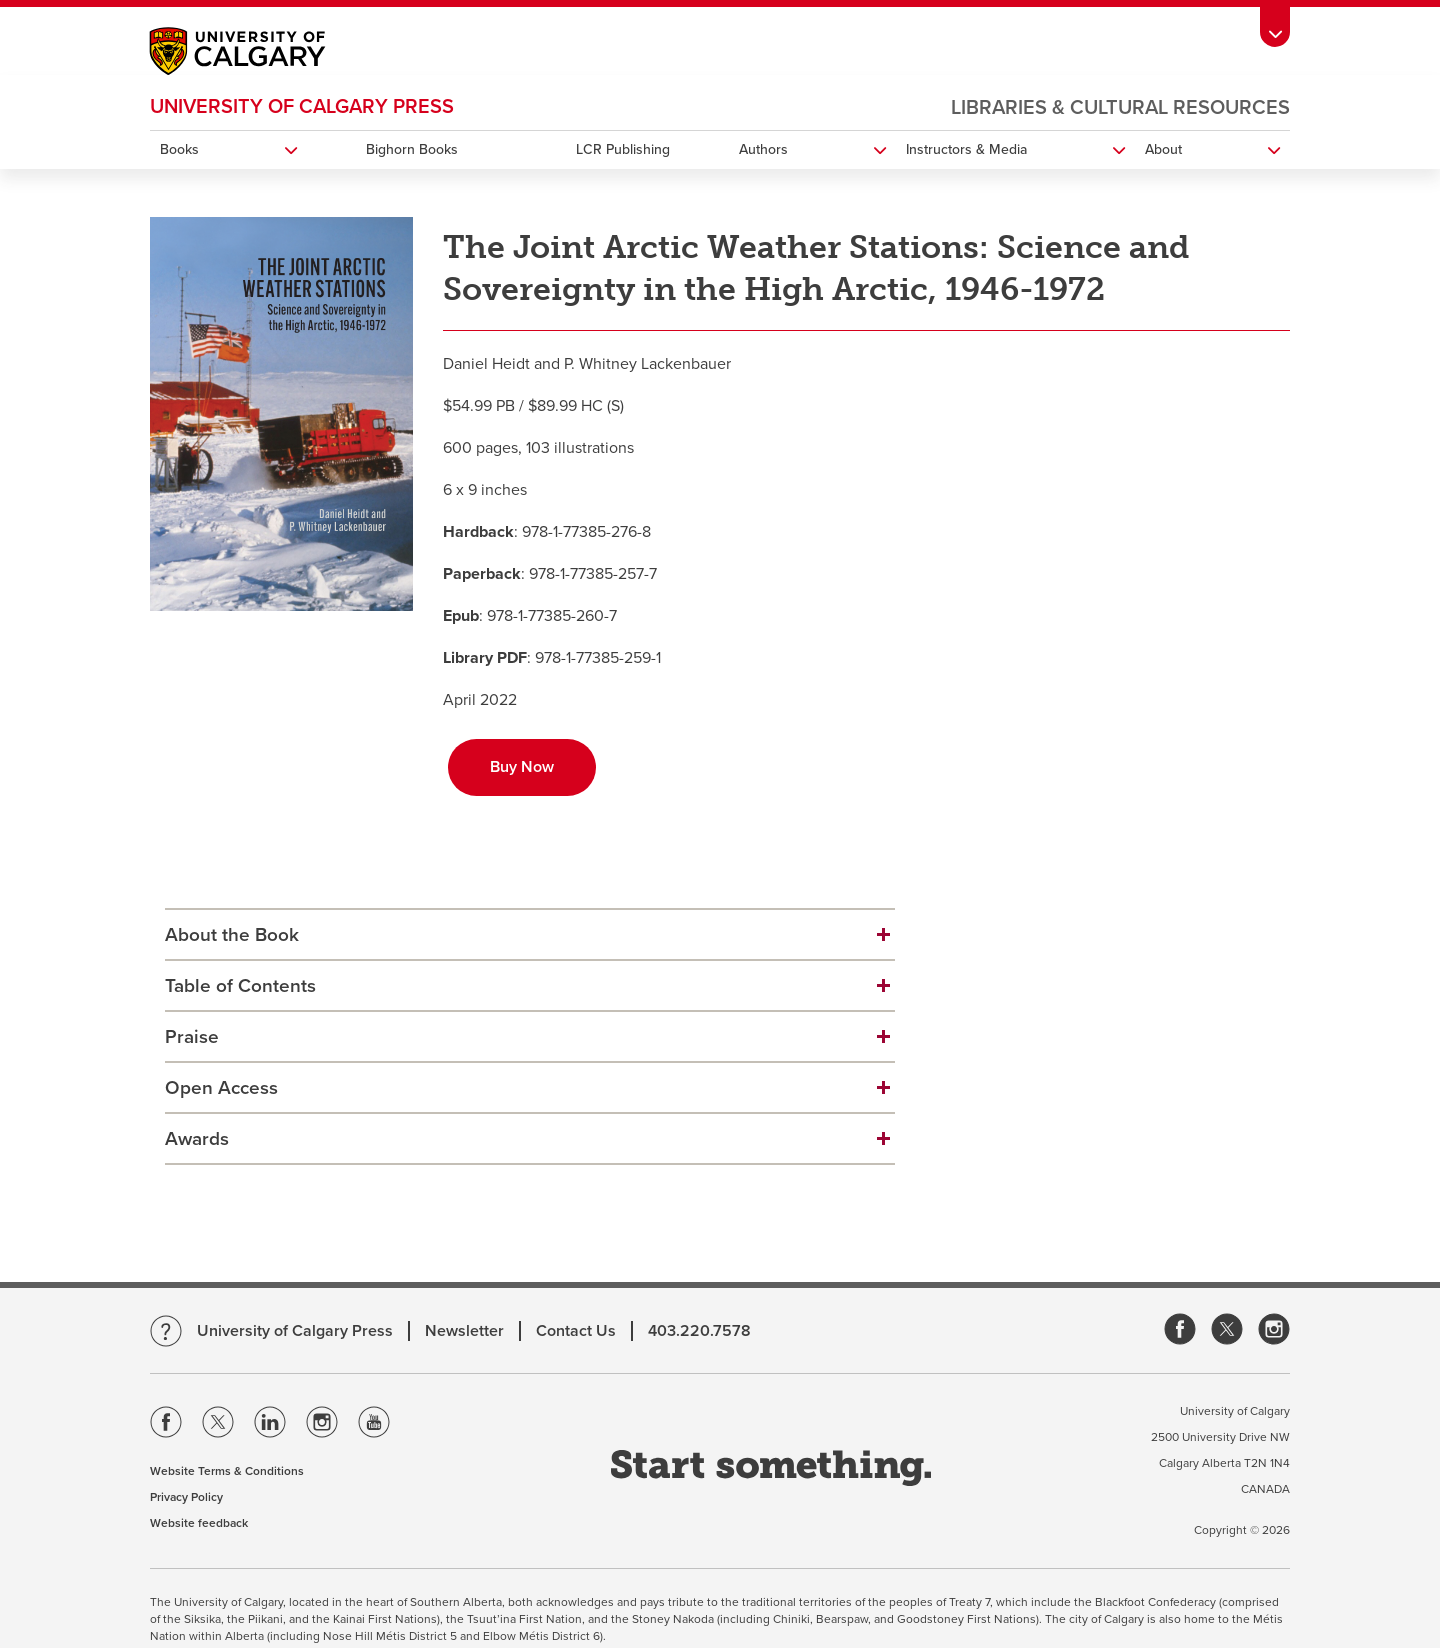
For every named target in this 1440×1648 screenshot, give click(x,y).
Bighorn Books (412, 149)
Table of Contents (240, 986)
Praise (192, 1037)
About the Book (232, 935)
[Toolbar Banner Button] (1275, 26)
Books (179, 149)
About (1163, 149)
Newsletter (464, 1331)
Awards (197, 1139)
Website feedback (199, 1523)
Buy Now (522, 767)
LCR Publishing (623, 149)
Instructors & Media (966, 149)
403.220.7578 (699, 1331)
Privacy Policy (186, 1497)
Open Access (221, 1088)
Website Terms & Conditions (227, 1471)
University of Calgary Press (302, 107)
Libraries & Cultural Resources (1120, 108)
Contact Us (576, 1331)
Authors (763, 149)
